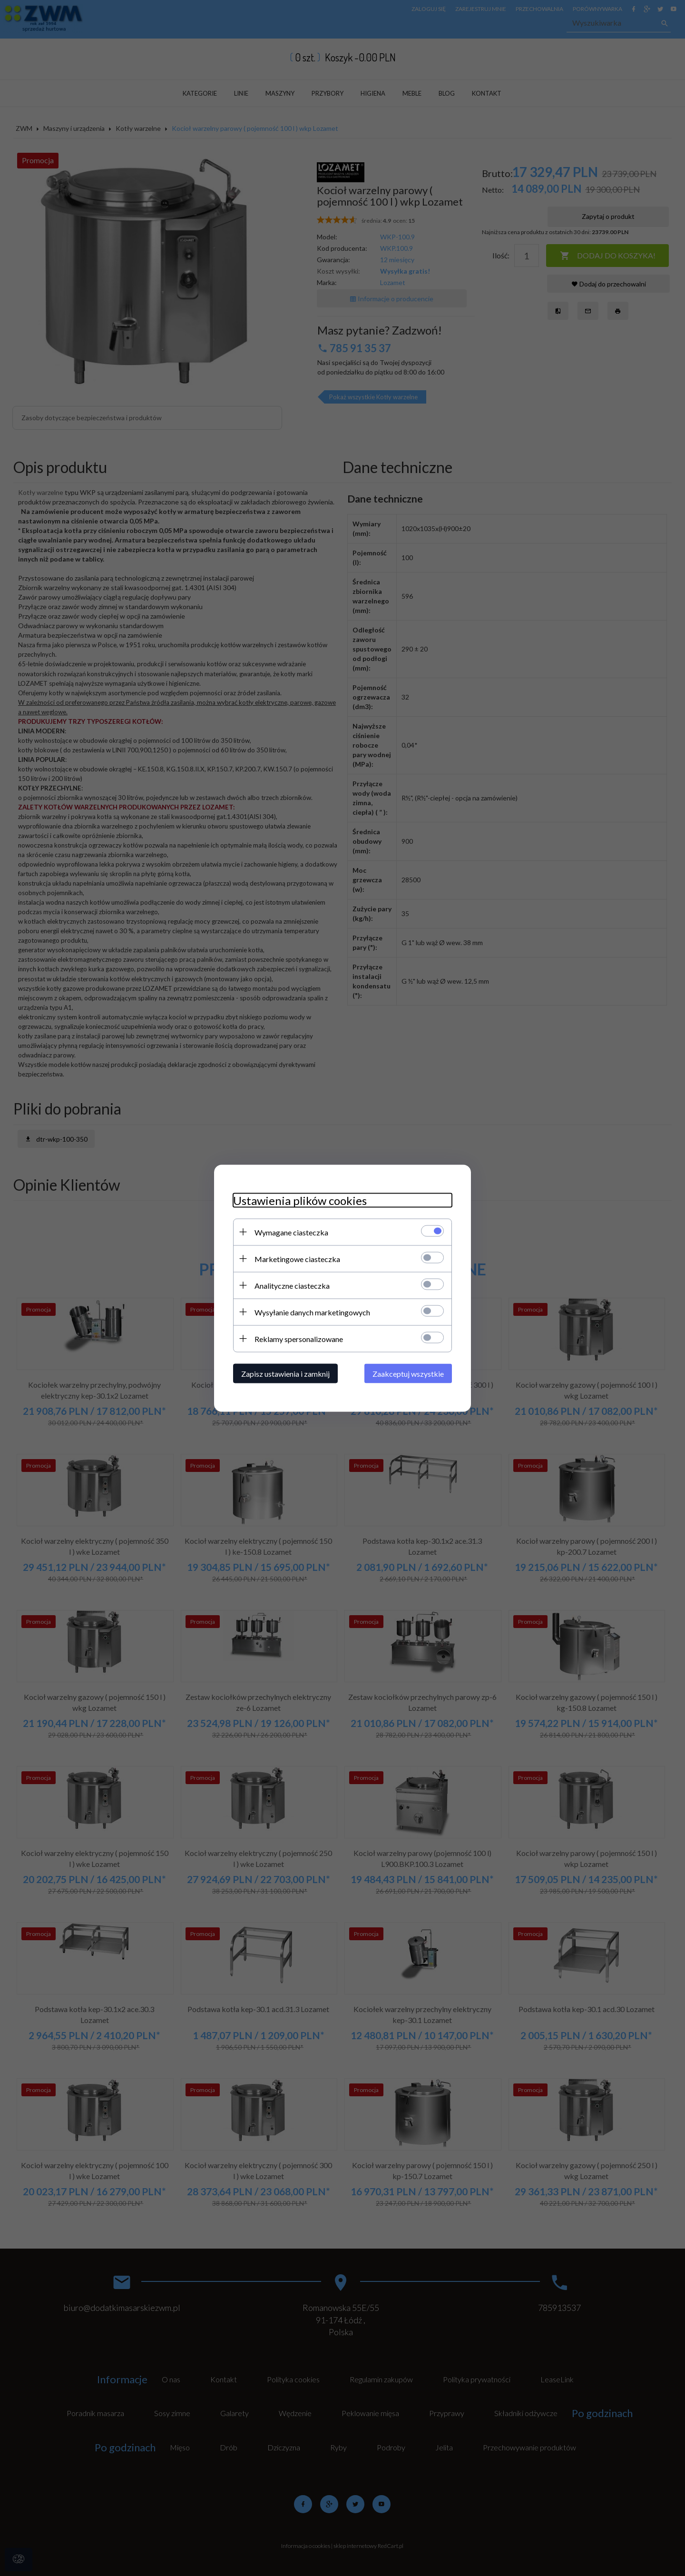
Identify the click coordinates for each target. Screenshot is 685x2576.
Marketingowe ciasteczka (297, 1258)
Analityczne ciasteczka (292, 1285)
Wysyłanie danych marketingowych (312, 1311)
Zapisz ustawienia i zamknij (285, 1373)
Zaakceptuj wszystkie (408, 1373)
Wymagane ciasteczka (291, 1231)
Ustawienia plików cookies (300, 1200)
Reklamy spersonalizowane (298, 1338)
